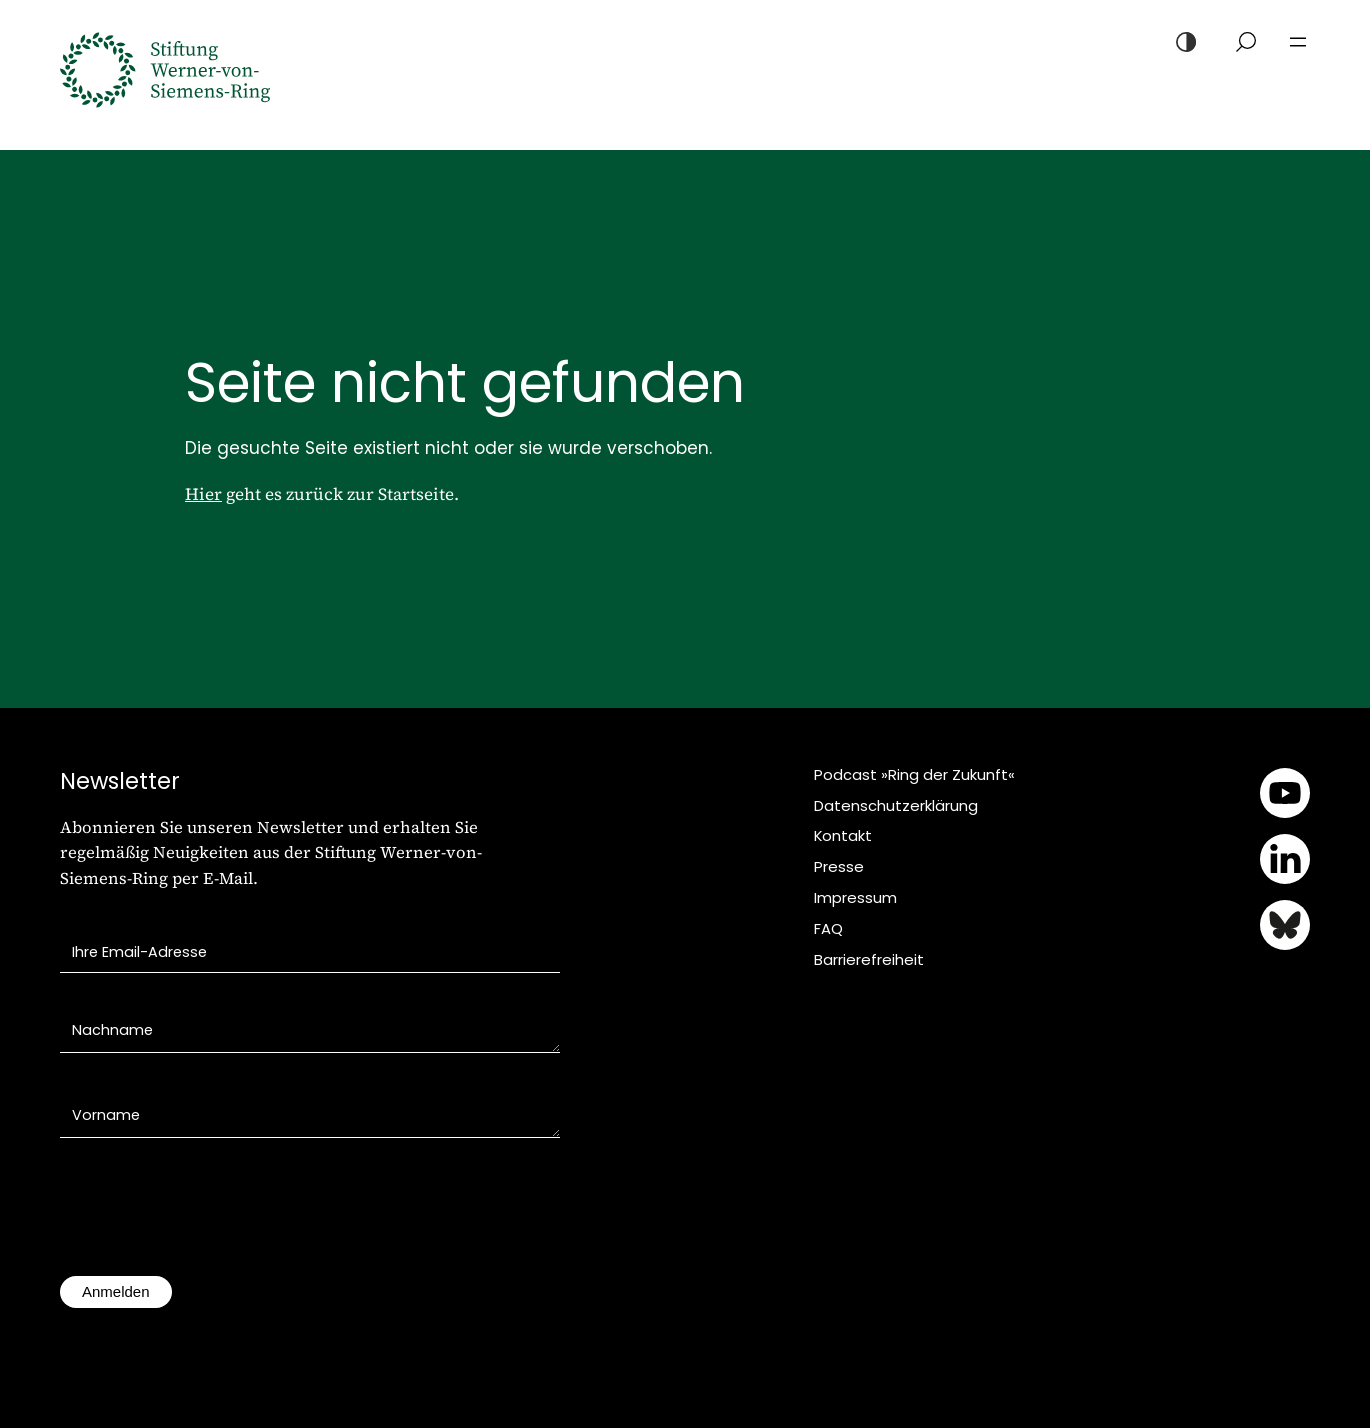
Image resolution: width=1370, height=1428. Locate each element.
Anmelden (116, 1291)
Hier (203, 494)
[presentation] (212, 1217)
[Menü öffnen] (1298, 42)
